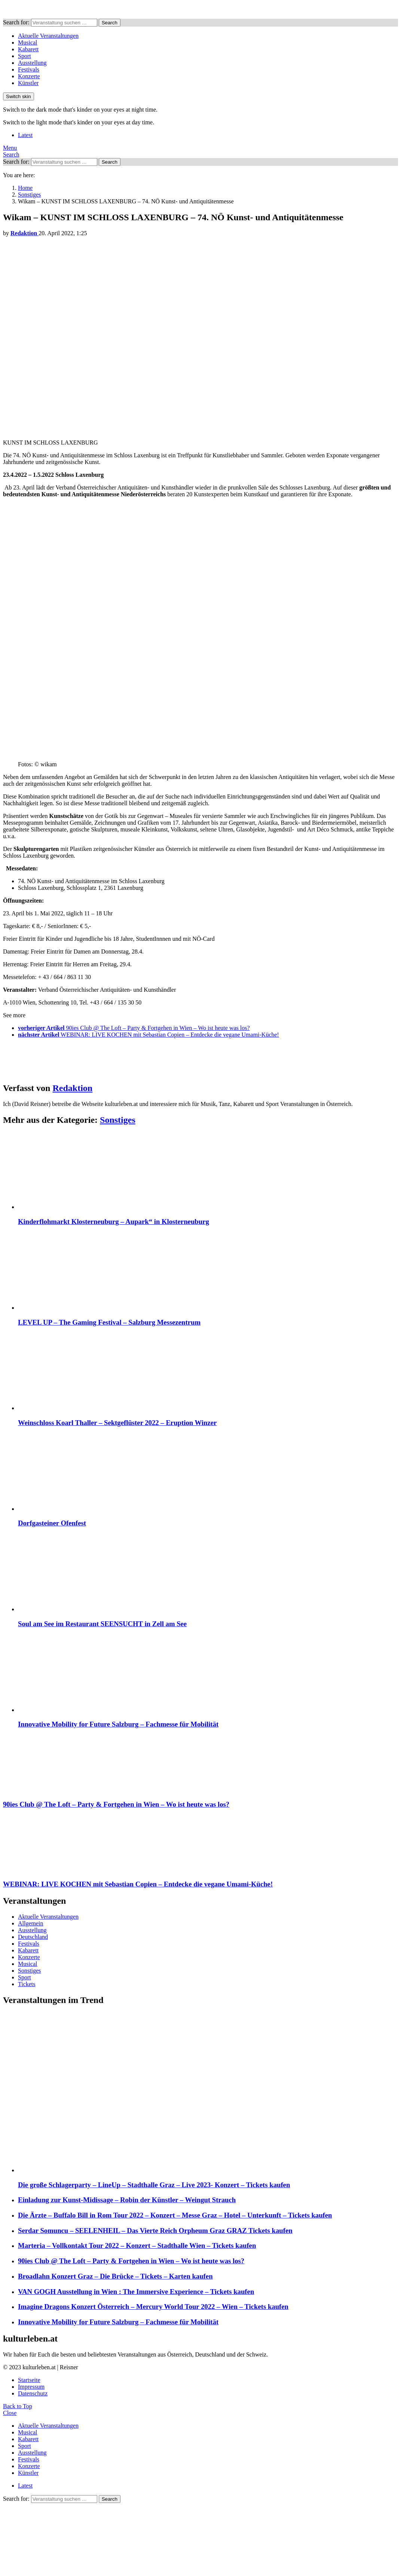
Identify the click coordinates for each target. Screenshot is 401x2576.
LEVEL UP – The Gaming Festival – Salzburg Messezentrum (109, 1322)
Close (9, 2413)
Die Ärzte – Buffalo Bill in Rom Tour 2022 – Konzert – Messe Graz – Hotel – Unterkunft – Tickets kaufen (175, 2215)
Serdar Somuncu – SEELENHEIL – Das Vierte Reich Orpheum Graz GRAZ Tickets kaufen (155, 2230)
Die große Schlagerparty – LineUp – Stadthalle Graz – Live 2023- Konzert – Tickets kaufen (154, 2185)
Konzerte (29, 76)
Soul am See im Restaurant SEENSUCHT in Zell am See (102, 1624)
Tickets (27, 1984)
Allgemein (30, 1923)
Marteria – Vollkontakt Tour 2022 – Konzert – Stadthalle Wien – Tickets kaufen (137, 2245)
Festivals (28, 69)
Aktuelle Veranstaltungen (48, 36)
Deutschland (33, 1937)
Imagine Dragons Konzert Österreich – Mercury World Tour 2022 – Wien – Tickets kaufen (153, 2306)
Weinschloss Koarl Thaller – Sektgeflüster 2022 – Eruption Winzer (117, 1423)
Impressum (31, 2386)
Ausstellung (32, 63)
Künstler (28, 83)
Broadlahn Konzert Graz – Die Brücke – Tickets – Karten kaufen (115, 2276)
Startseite (29, 2380)
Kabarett (28, 49)
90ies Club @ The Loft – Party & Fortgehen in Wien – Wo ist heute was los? (131, 2261)
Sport (24, 56)
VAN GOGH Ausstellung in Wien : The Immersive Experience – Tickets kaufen (136, 2291)
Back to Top (17, 2406)
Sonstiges (117, 1120)
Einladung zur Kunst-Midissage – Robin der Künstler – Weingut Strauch (127, 2200)
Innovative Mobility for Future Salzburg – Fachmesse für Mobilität (118, 1724)
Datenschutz (33, 2393)
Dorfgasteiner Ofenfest (52, 1523)
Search (109, 22)
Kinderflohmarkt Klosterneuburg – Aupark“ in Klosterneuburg (113, 1221)
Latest (25, 135)
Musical (27, 42)
